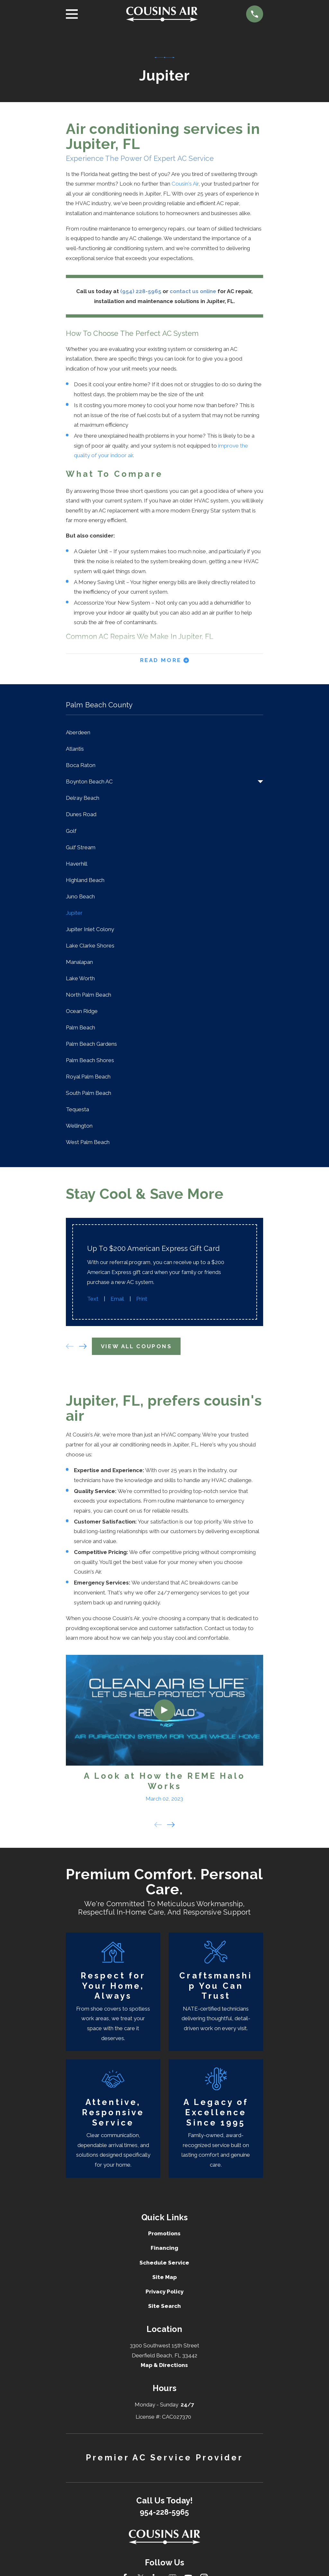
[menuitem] (164, 732)
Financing (164, 2248)
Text (92, 1299)
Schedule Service (164, 2262)
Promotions (164, 2233)
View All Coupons (136, 1346)
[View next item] (83, 1346)
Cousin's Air (185, 183)
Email (117, 1299)
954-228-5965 (164, 2512)
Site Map (164, 2277)
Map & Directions (164, 2365)
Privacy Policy (164, 2291)
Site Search (164, 2306)
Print (141, 1299)
